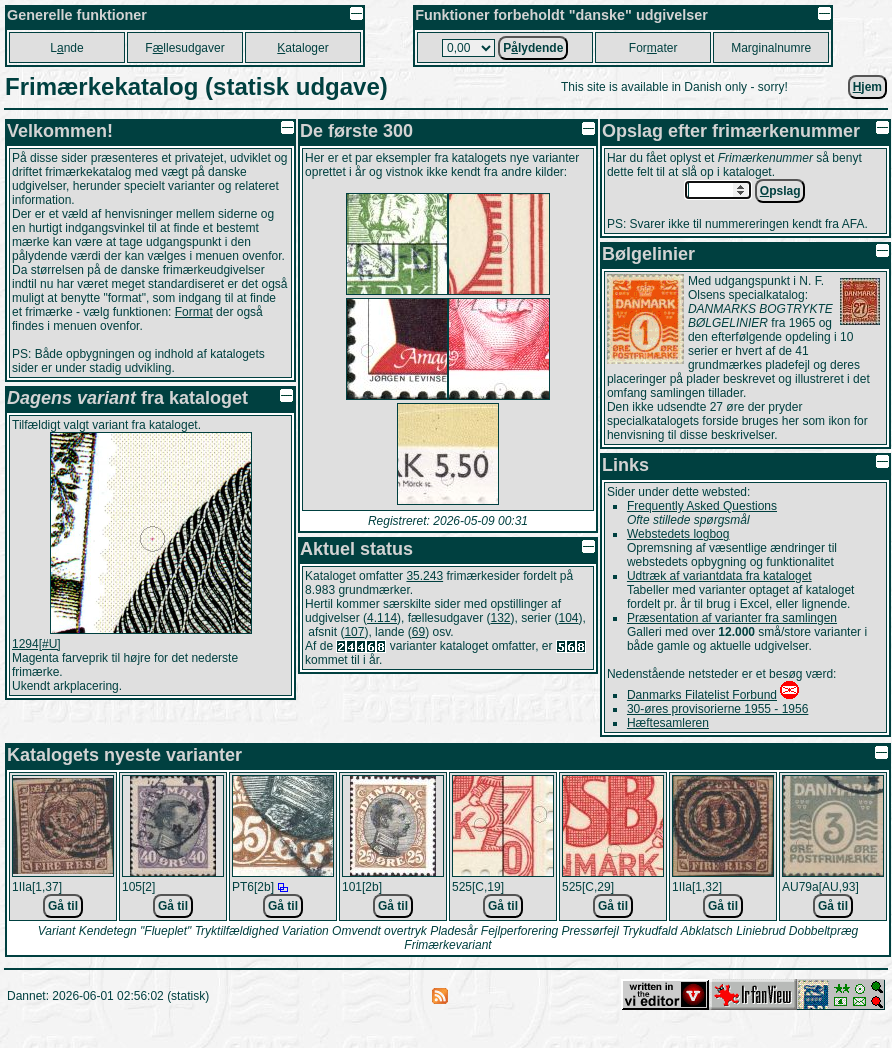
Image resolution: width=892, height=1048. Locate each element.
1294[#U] (36, 644)
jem (867, 87)
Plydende (533, 48)
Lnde (66, 48)
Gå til (63, 906)
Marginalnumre (771, 48)
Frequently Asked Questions (702, 506)
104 (569, 618)
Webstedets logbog (678, 534)
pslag (780, 191)
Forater (653, 48)
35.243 (424, 576)
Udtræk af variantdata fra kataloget (719, 576)
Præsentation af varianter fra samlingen (732, 618)
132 (500, 618)
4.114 (382, 618)
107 (354, 632)
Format (194, 312)
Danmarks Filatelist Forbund (702, 695)
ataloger (302, 48)
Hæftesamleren (668, 723)
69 (418, 632)
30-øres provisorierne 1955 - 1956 (717, 709)
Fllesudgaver (184, 48)
